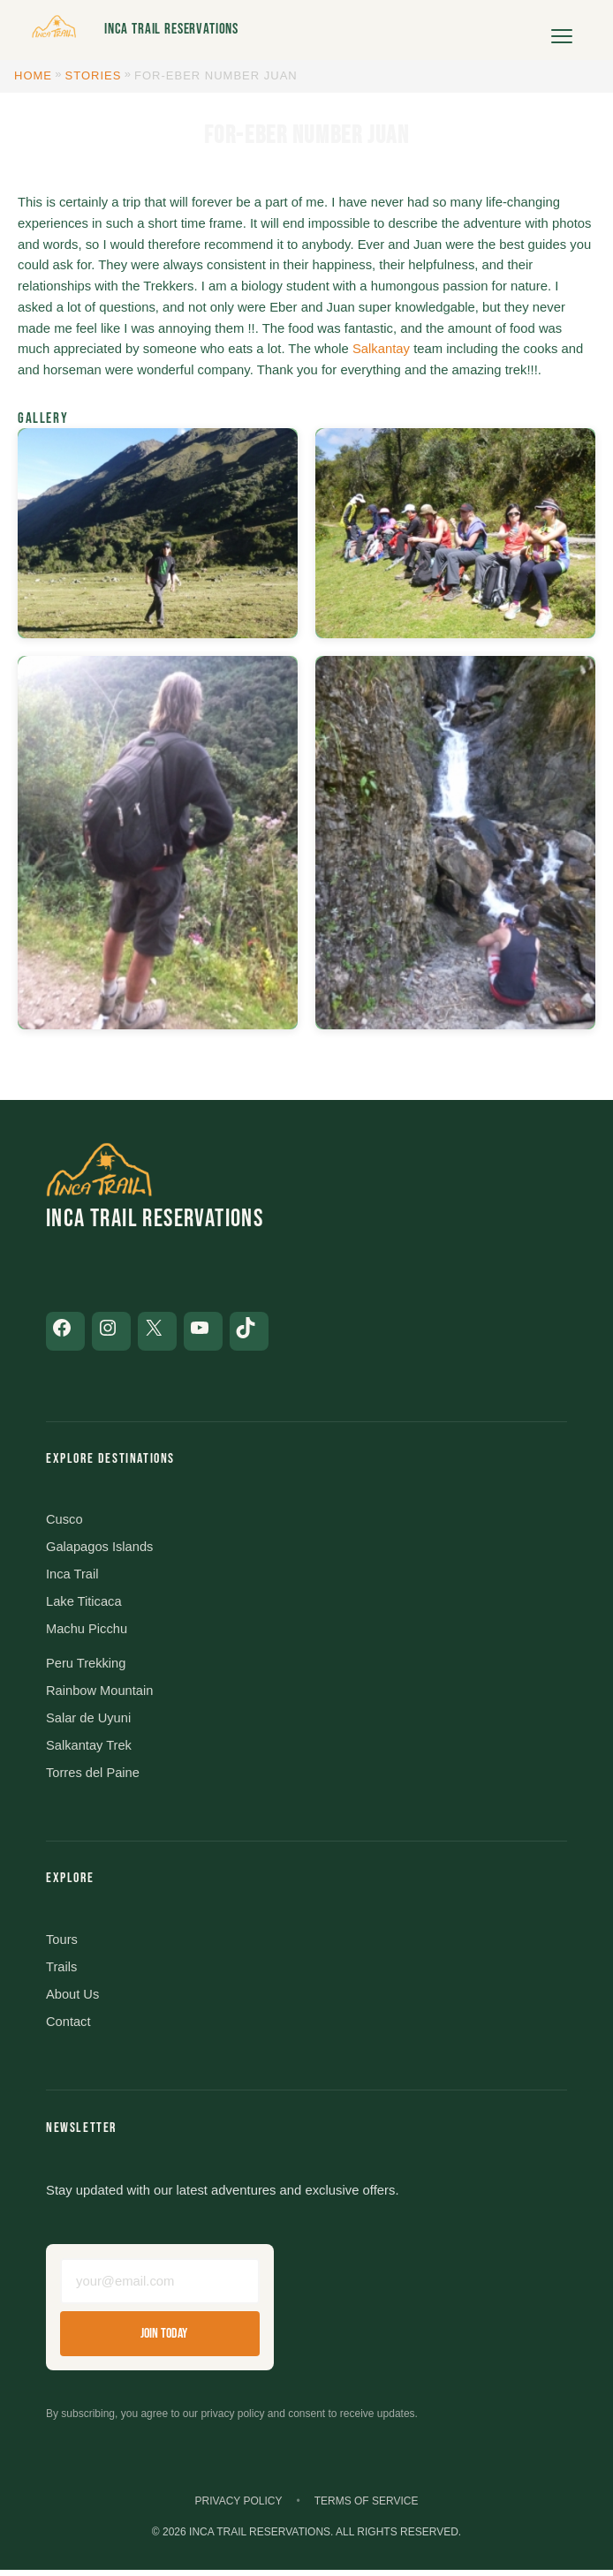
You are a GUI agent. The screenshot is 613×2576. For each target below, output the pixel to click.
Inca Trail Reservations (171, 29)
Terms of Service (366, 2507)
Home (33, 75)
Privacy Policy (239, 2507)
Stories (93, 75)
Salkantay (381, 349)
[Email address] (160, 2286)
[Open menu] (561, 30)
